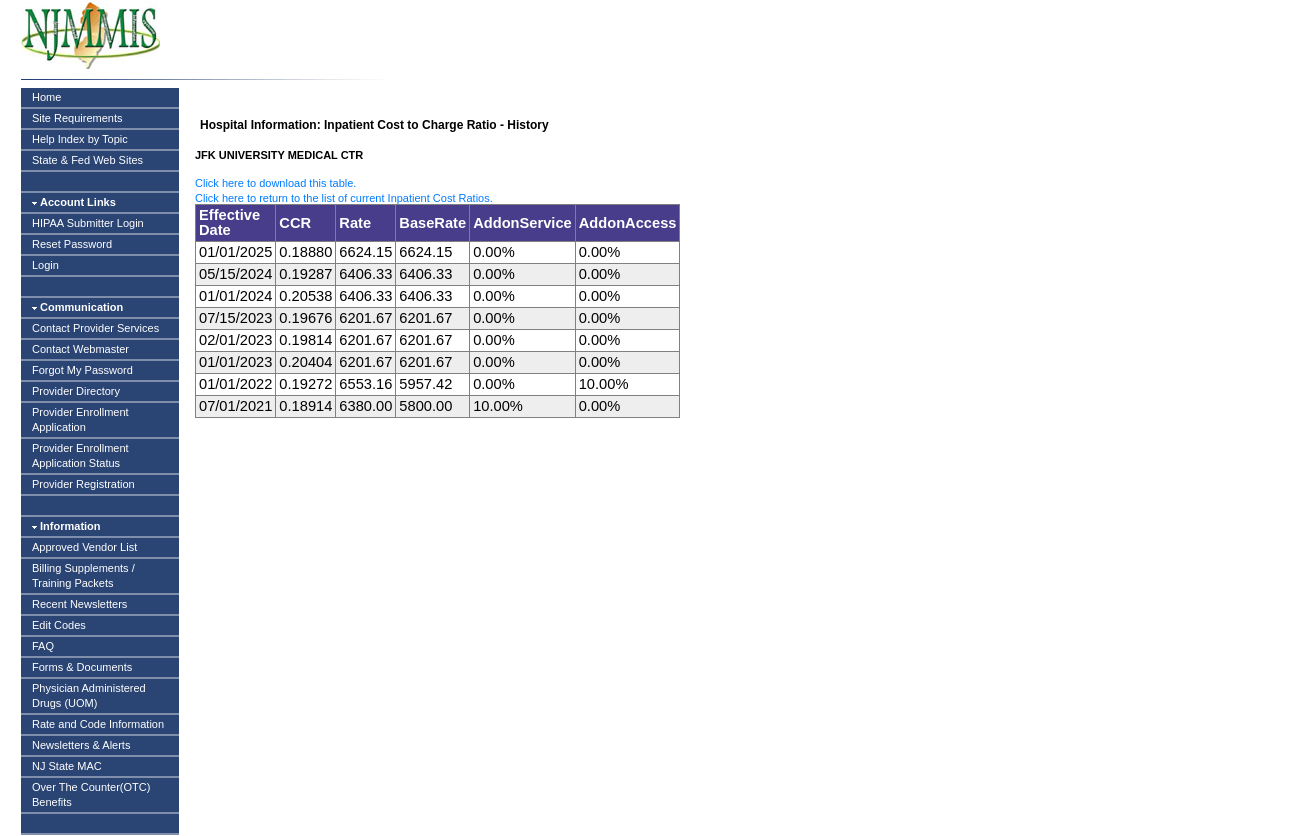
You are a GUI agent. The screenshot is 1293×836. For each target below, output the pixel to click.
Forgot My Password (82, 370)
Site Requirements (77, 118)
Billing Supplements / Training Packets (83, 575)
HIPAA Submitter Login (88, 223)
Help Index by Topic (80, 139)
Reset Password (72, 244)
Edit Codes (59, 625)
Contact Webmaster (80, 349)
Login (45, 265)
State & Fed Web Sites (87, 160)
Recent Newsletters (79, 604)
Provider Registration (83, 484)
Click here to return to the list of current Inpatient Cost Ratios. (344, 198)
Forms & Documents (82, 667)
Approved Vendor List (84, 547)
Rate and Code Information (98, 724)
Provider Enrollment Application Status (80, 455)
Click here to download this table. (275, 183)
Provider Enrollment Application (80, 419)
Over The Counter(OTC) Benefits (91, 794)
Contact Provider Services (95, 328)
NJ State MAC (67, 766)
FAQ (43, 646)
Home (46, 97)
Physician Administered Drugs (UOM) (89, 695)
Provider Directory (76, 391)
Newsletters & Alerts (81, 745)
